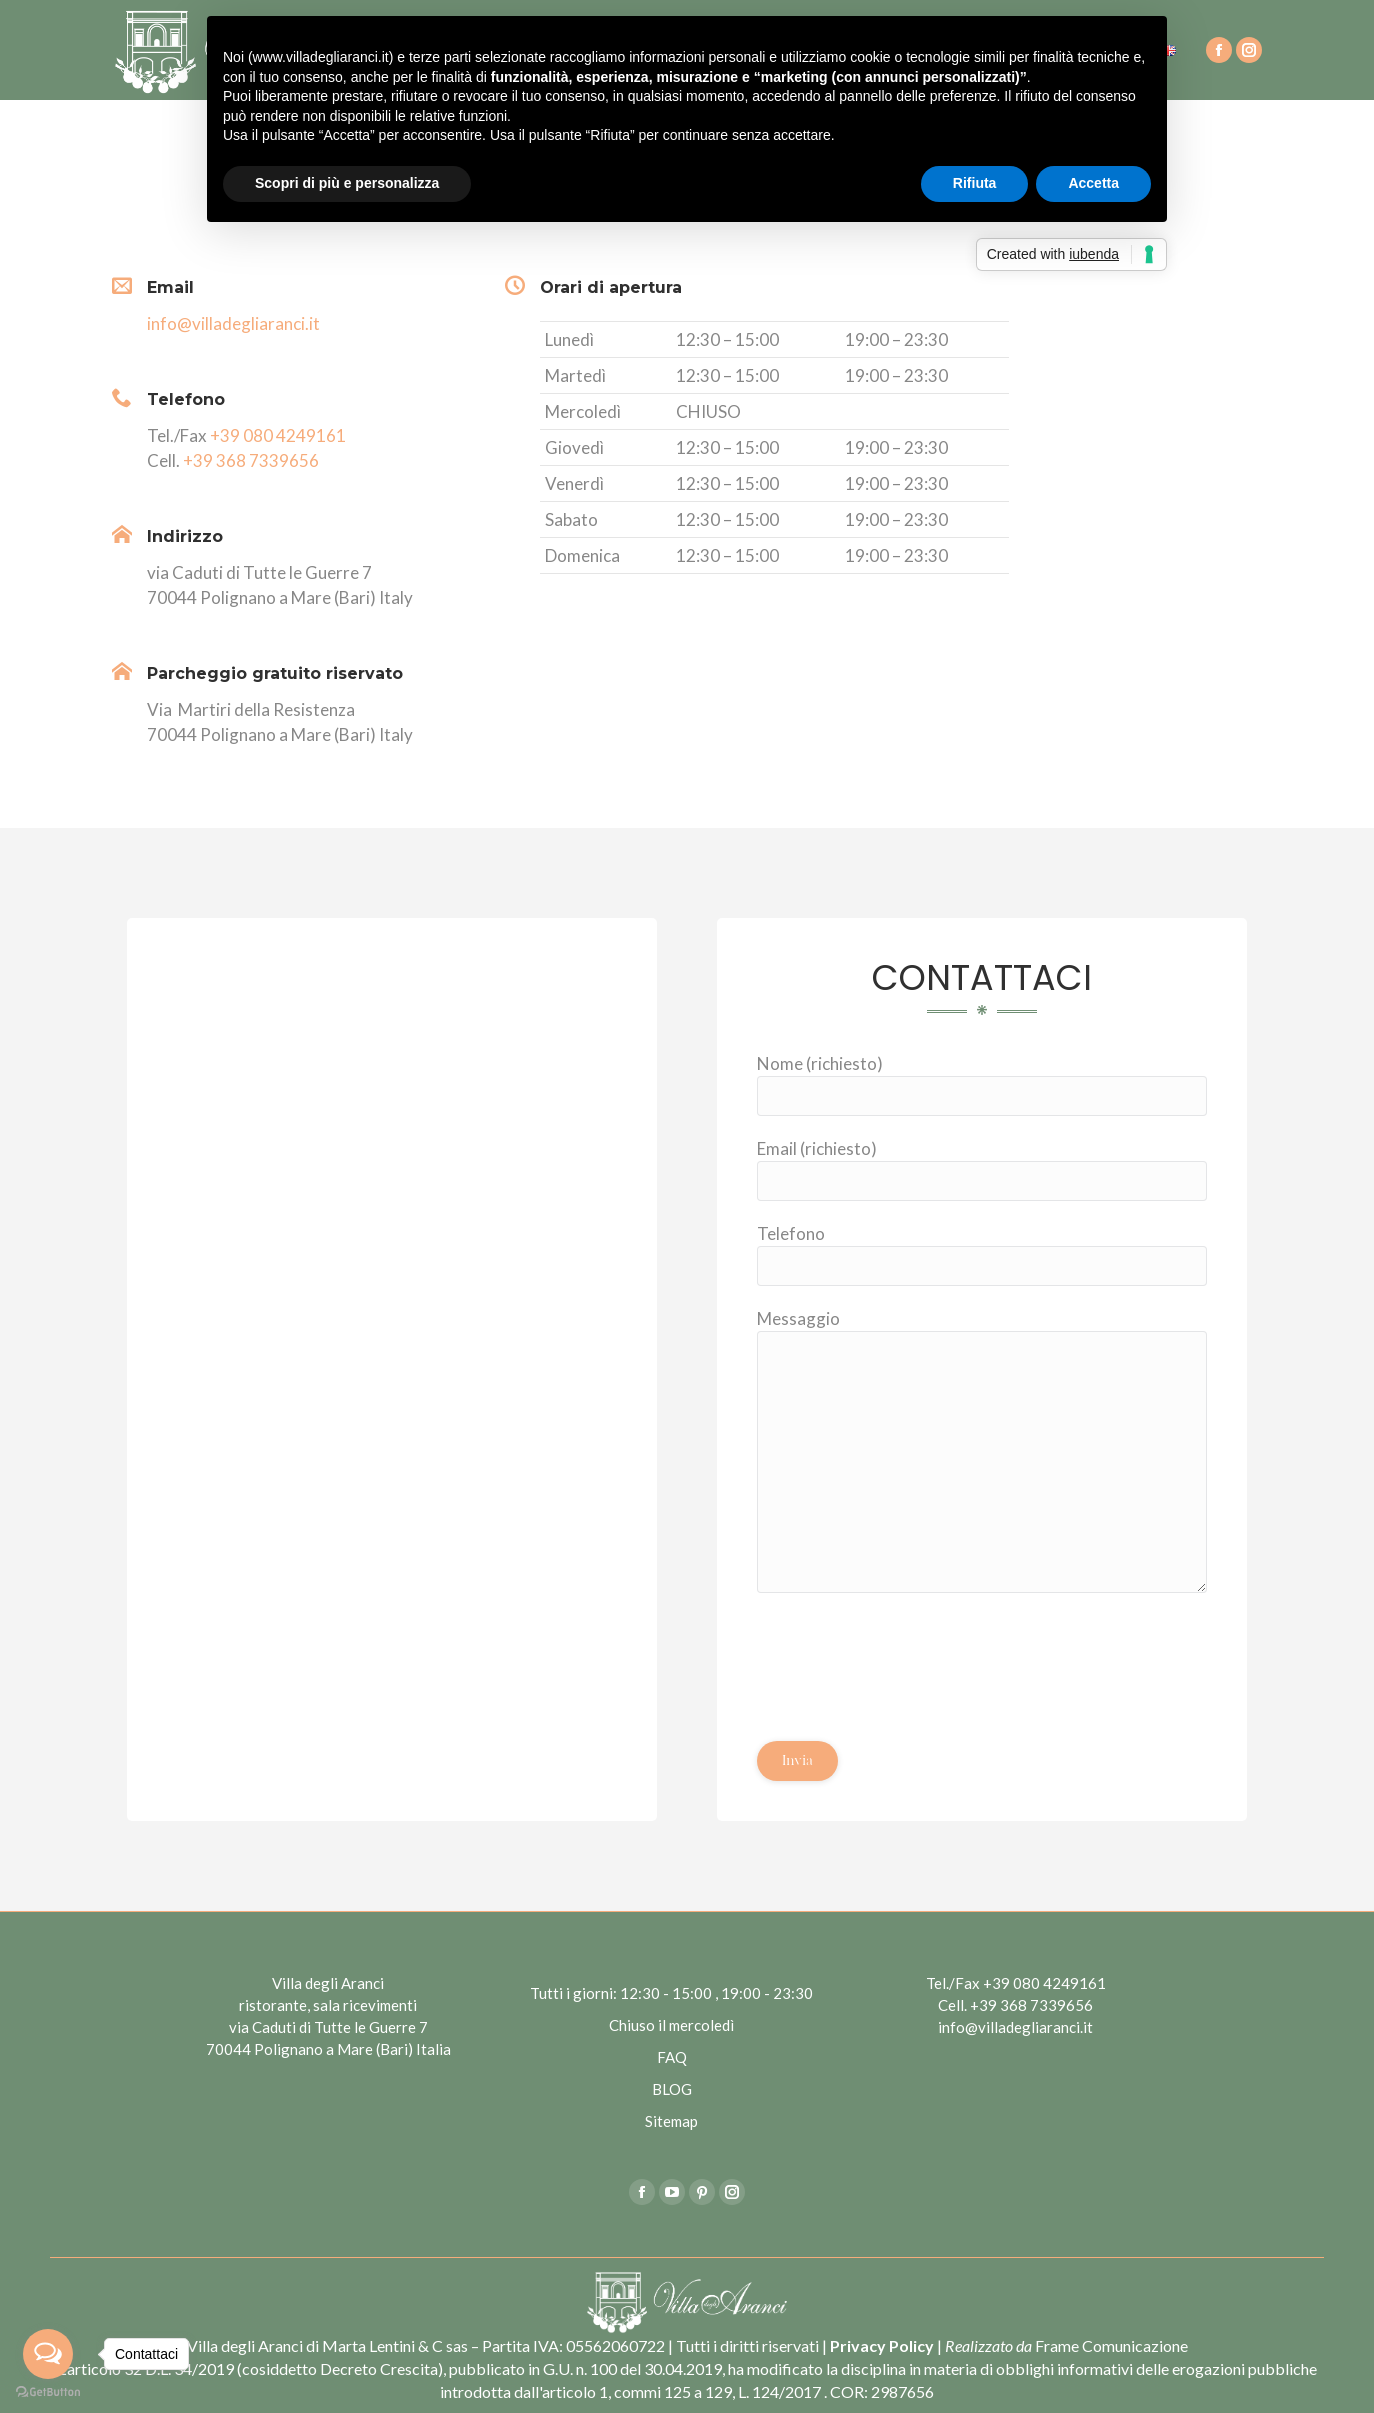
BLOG (672, 2089)
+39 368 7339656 (251, 460)
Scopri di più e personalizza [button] (347, 183)
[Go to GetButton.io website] (48, 2392)
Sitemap (671, 2121)
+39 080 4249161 (278, 435)
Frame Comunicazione (1111, 2345)
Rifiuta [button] (975, 183)
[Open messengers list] (48, 2354)
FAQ (672, 2057)
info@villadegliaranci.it (233, 323)
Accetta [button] (1093, 183)
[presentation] (909, 1652)
